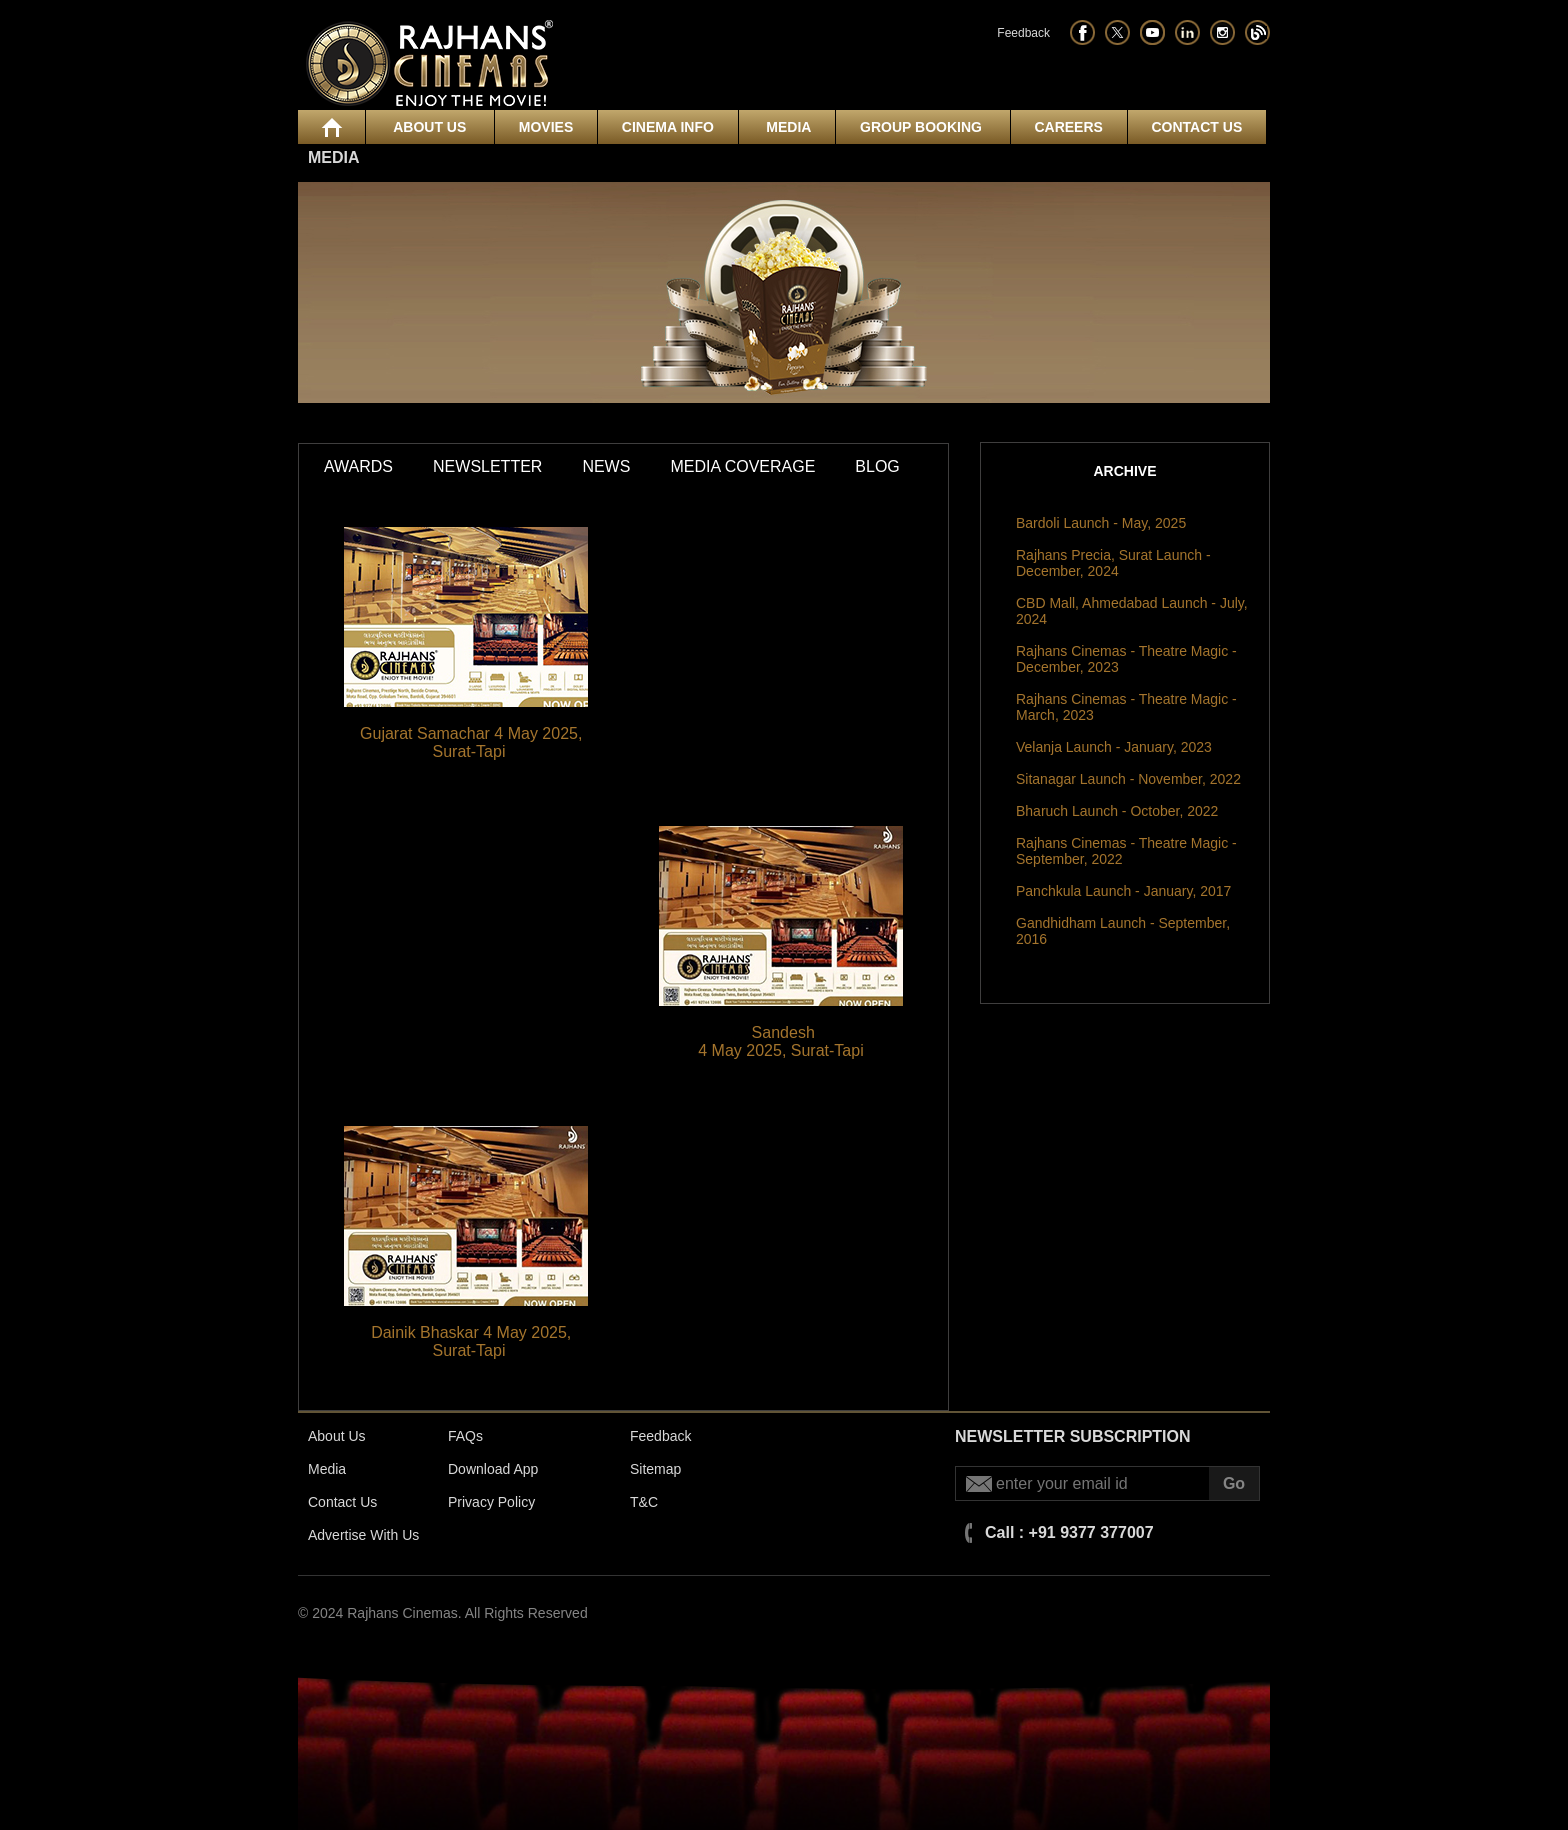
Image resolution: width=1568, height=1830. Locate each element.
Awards (358, 466)
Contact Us (1196, 127)
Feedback (1023, 33)
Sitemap (655, 1469)
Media (786, 127)
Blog (877, 466)
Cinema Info (668, 127)
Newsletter (487, 466)
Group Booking (923, 127)
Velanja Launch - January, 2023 (1114, 747)
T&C (644, 1502)
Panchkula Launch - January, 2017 (1123, 891)
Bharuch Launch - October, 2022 (1117, 811)
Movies (546, 127)
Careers (1068, 127)
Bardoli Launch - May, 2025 (1101, 523)
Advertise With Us (363, 1535)
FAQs (465, 1436)
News (606, 466)
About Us (430, 127)
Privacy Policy (491, 1502)
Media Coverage (742, 466)
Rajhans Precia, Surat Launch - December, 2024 (1113, 563)
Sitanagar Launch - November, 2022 (1128, 779)
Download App (493, 1469)
